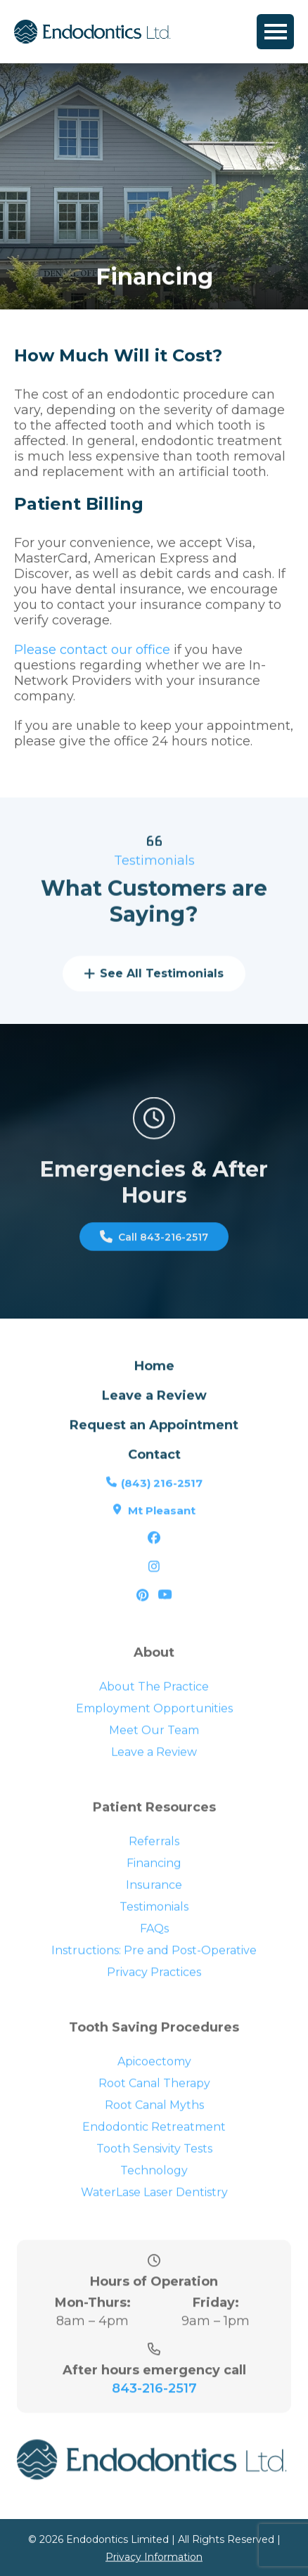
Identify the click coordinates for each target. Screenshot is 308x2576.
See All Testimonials (154, 993)
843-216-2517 (154, 2426)
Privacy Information (154, 2564)
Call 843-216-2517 (154, 1255)
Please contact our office (92, 654)
